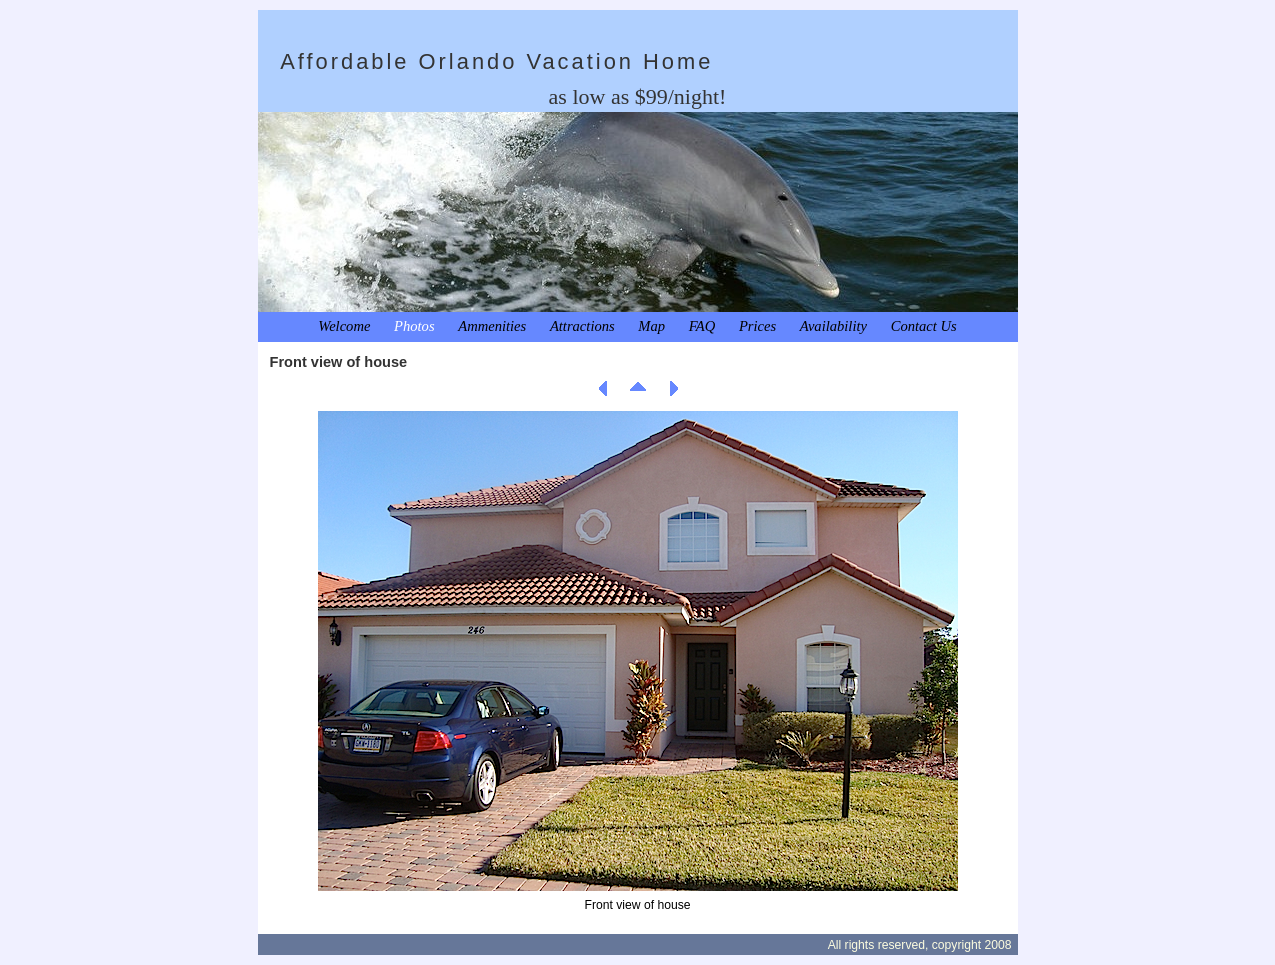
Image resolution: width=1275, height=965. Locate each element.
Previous (603, 389)
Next (673, 389)
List (638, 389)
